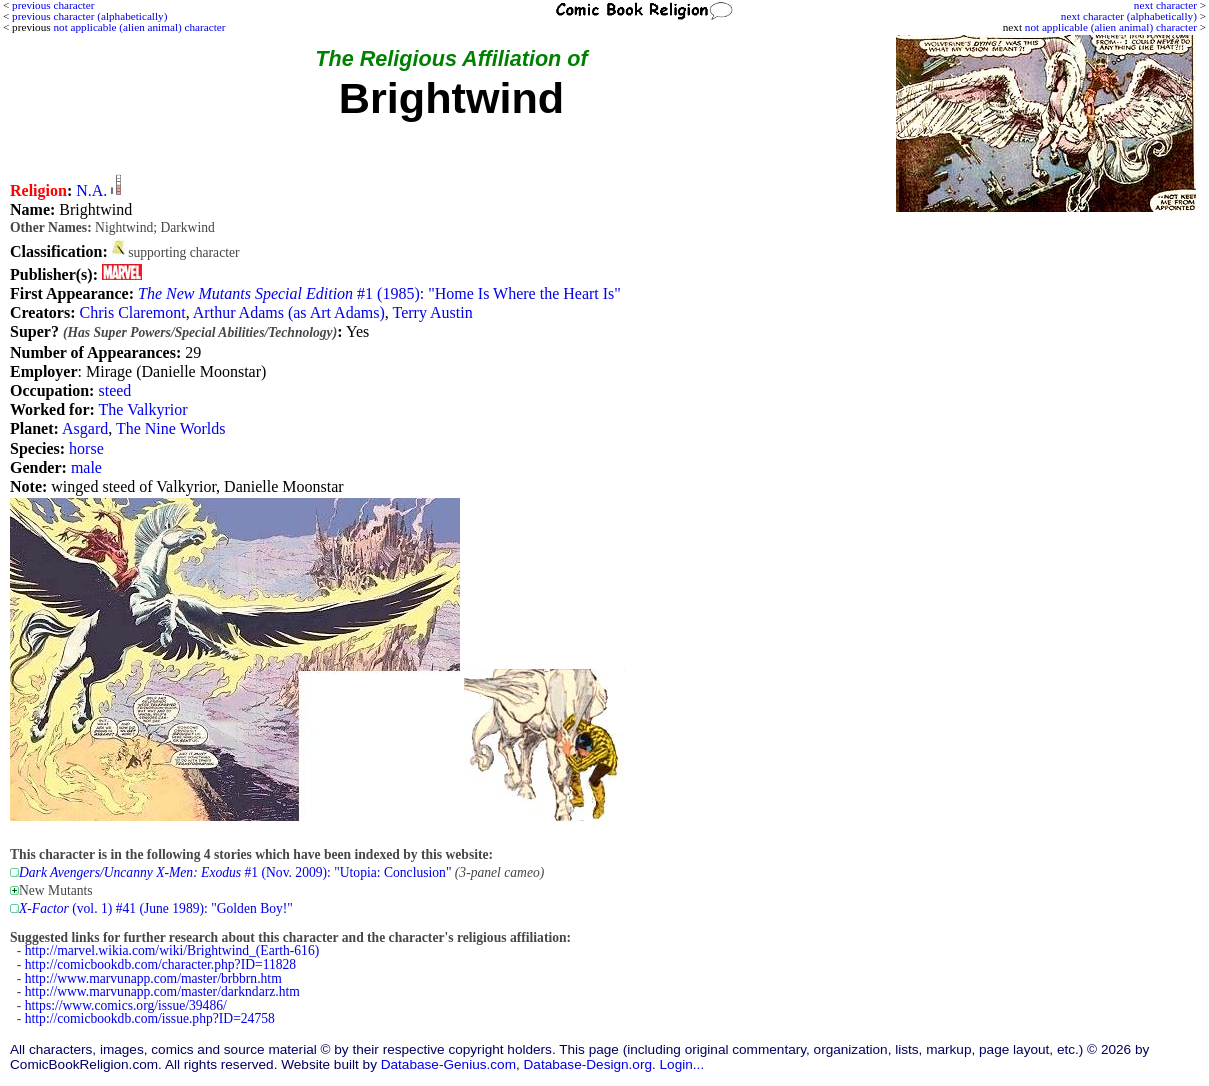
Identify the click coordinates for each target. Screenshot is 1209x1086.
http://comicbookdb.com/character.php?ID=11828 (160, 964)
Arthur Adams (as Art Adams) (289, 312)
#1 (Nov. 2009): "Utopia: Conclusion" (235, 872)
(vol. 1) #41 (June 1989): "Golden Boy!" (156, 908)
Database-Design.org (588, 1064)
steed (114, 390)
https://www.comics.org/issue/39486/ (126, 1005)
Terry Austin (433, 312)
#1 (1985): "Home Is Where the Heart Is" (379, 293)
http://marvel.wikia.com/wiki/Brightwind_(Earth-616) (172, 950)
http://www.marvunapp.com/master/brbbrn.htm (153, 978)
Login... (682, 1064)
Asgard (85, 428)
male (86, 467)
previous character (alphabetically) (89, 16)
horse (86, 448)
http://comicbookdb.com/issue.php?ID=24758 (150, 1018)
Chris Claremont (132, 312)
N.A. (91, 190)
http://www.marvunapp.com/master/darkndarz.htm (162, 991)
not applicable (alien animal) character (1111, 27)
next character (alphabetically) (1129, 16)
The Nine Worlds (171, 428)
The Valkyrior (143, 409)
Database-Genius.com (448, 1064)
